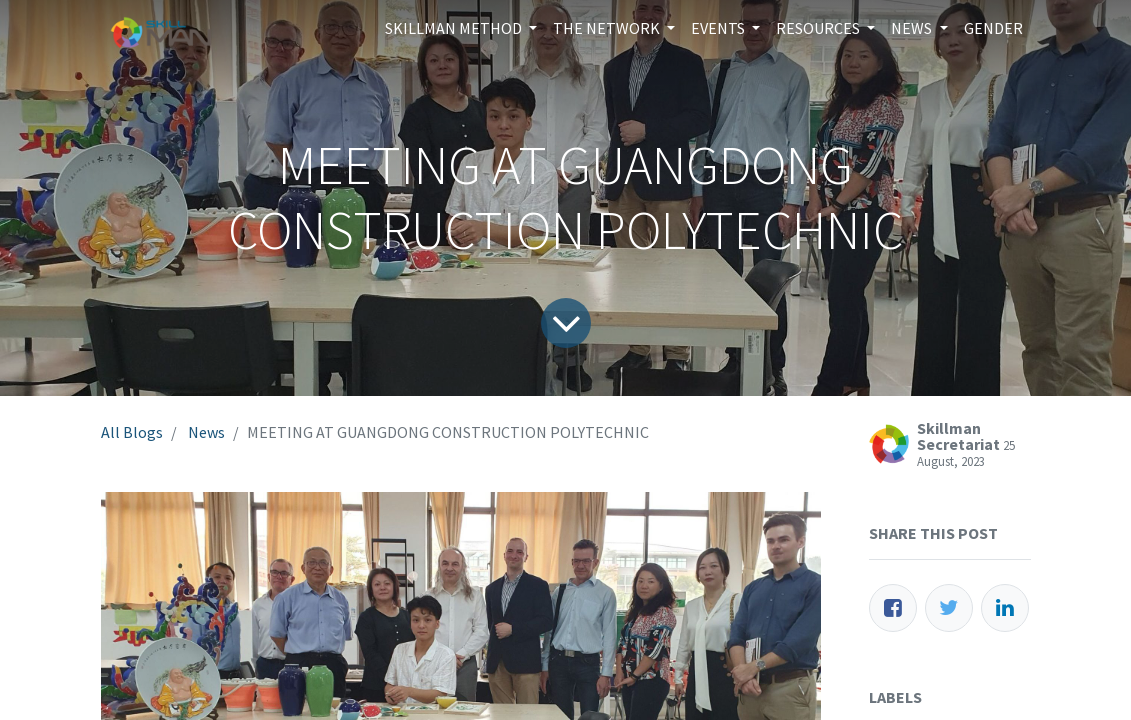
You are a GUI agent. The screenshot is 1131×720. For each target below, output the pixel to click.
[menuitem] (993, 28)
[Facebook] (893, 608)
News (206, 432)
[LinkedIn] (1005, 608)
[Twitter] (949, 608)
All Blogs (132, 432)
